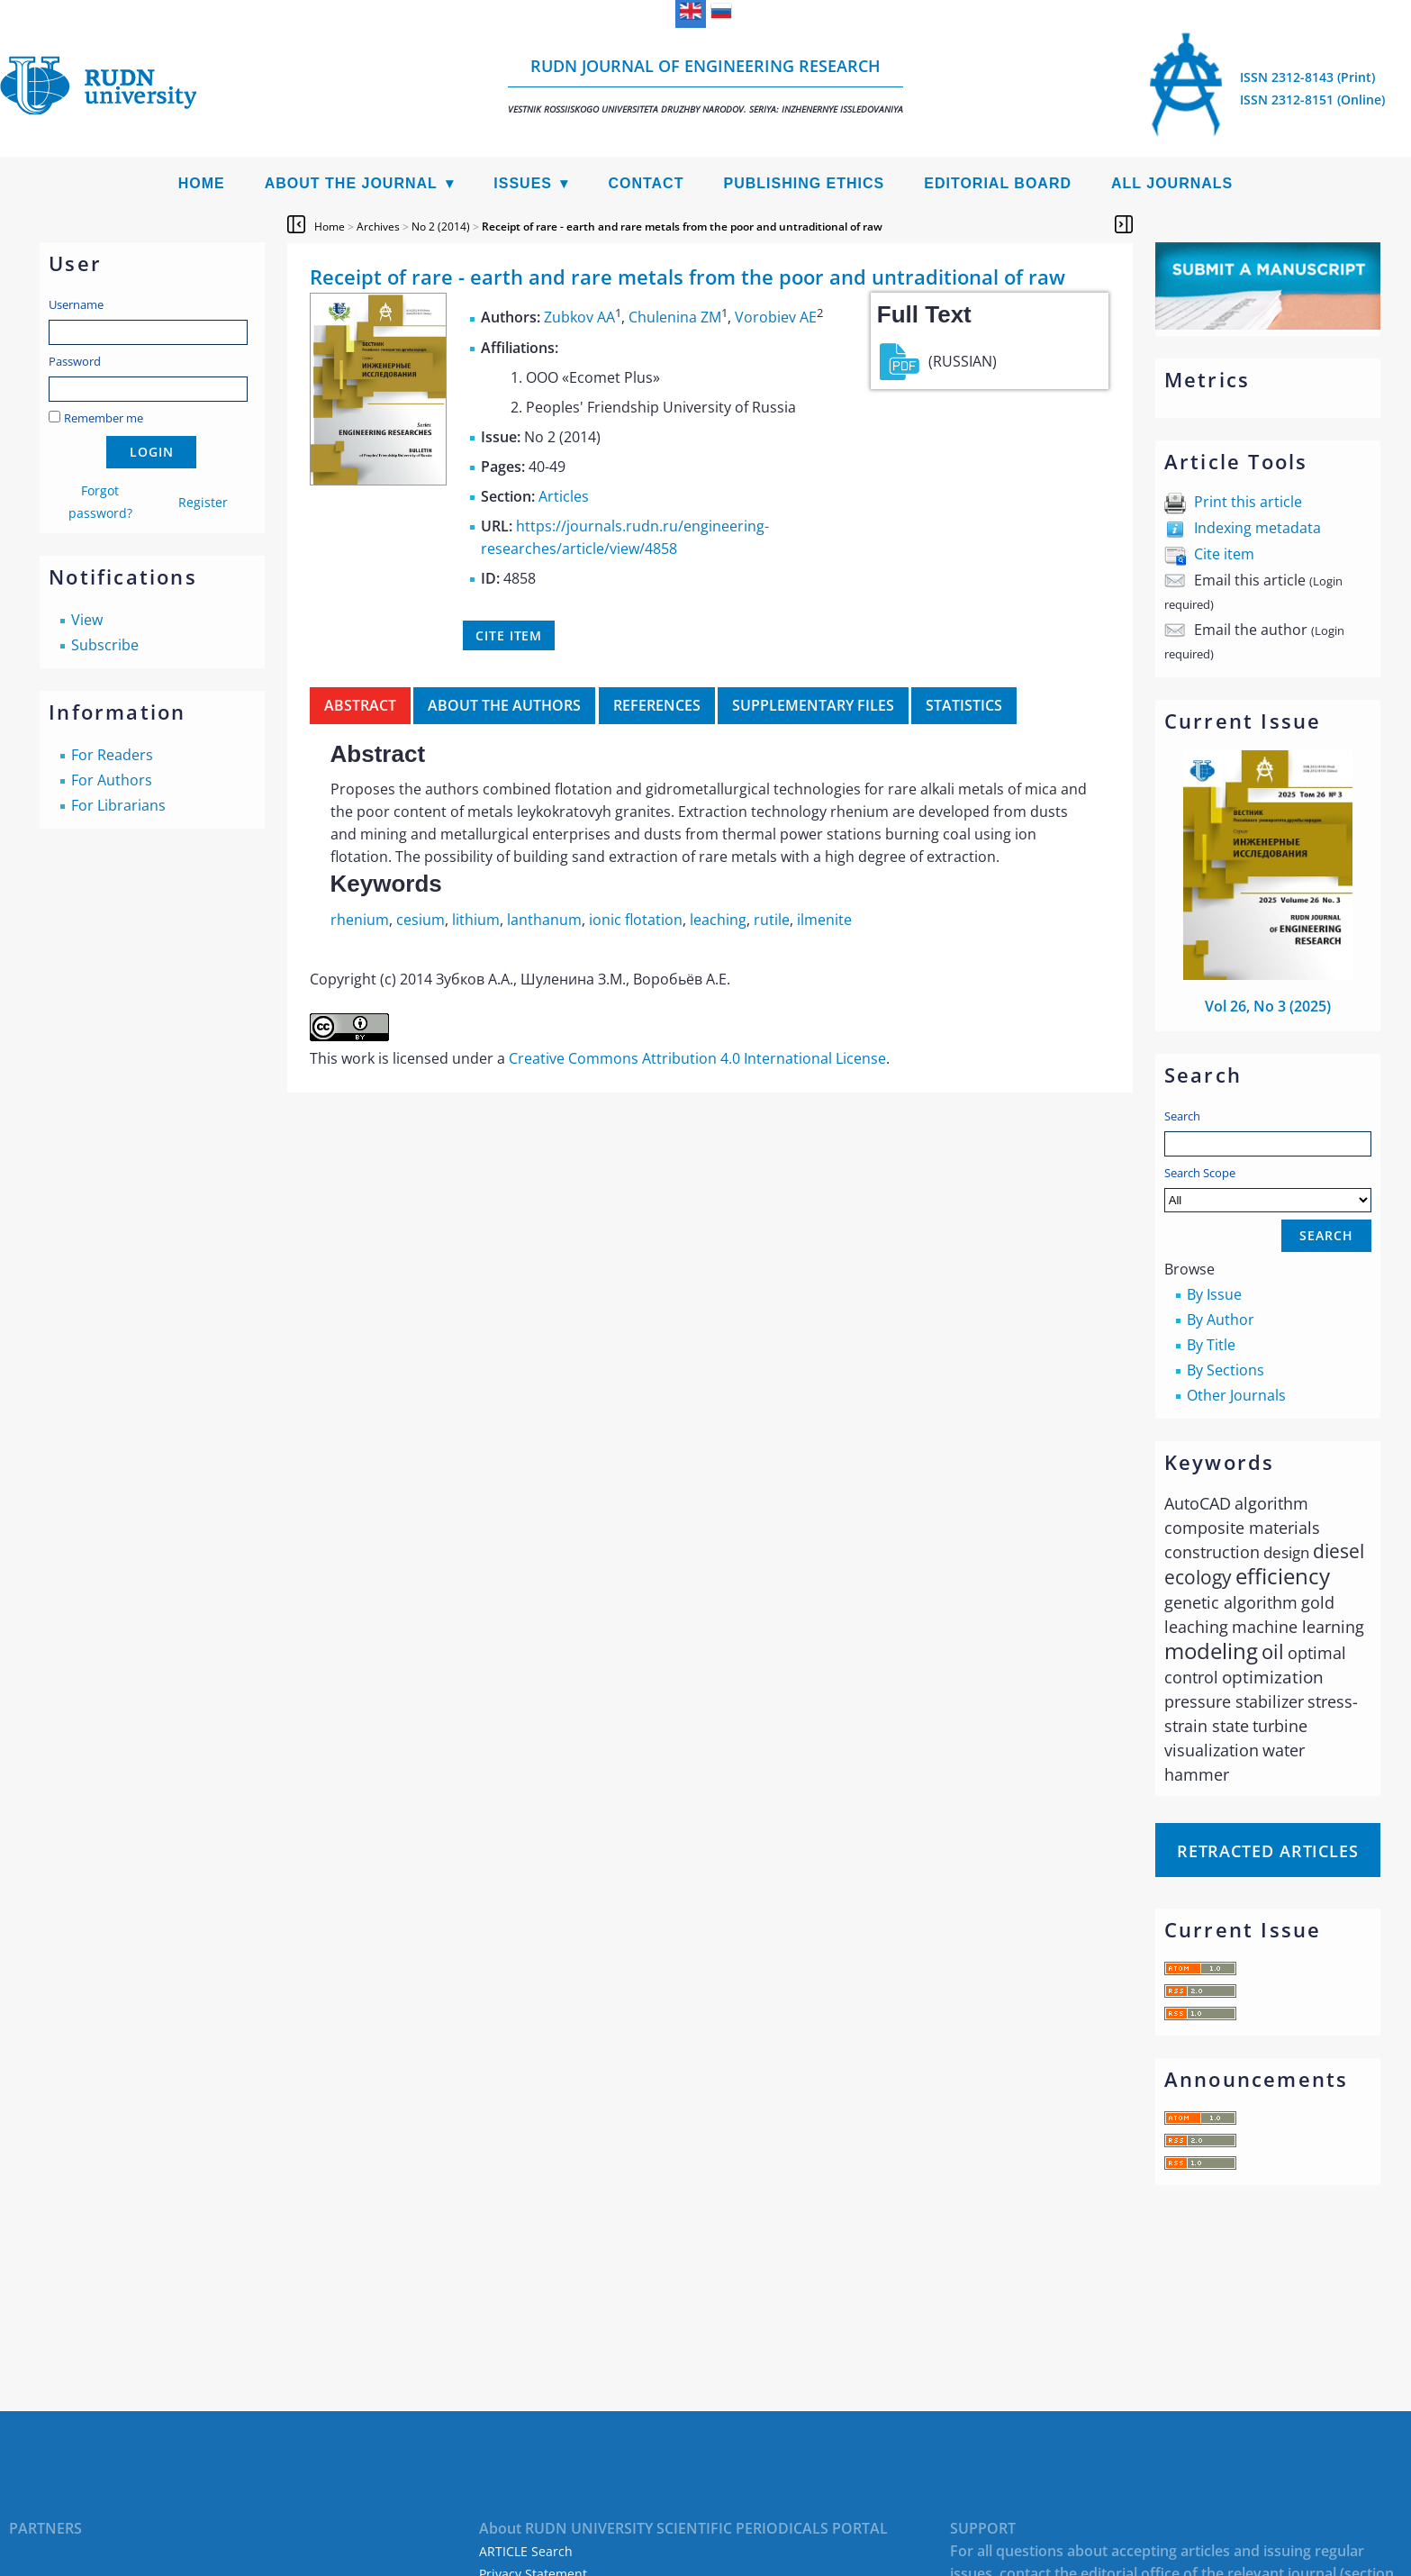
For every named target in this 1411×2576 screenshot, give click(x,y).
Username (76, 304)
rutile (772, 920)
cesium (420, 920)
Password (75, 361)
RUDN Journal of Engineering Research (705, 85)
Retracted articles (1268, 1851)
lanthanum (544, 920)
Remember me (103, 418)
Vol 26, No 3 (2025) (1268, 1006)
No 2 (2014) (441, 226)
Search (1182, 1116)
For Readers (112, 755)
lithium (476, 920)
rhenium (359, 920)
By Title (1211, 1345)
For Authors (111, 780)
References (657, 705)
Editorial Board (998, 183)
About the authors (504, 705)
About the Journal (351, 183)
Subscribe (105, 645)
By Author (1220, 1319)
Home (201, 183)
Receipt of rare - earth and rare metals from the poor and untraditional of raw (682, 226)
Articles (563, 496)
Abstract (360, 705)
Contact (645, 183)
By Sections (1225, 1370)
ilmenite (824, 920)
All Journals (1172, 183)
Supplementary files (813, 705)
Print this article (1248, 502)
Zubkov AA (579, 318)
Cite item (1224, 554)
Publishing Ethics (803, 183)
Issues (522, 183)
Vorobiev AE (776, 318)
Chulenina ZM (675, 318)
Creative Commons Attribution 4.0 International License (697, 1058)
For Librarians (118, 805)
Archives (378, 226)
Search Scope (1267, 1188)
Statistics (964, 705)
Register (203, 502)
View (87, 620)
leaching (718, 920)
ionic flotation (636, 920)
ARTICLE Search (526, 2551)
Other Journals (1236, 1395)
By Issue (1214, 1294)
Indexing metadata (1257, 528)
